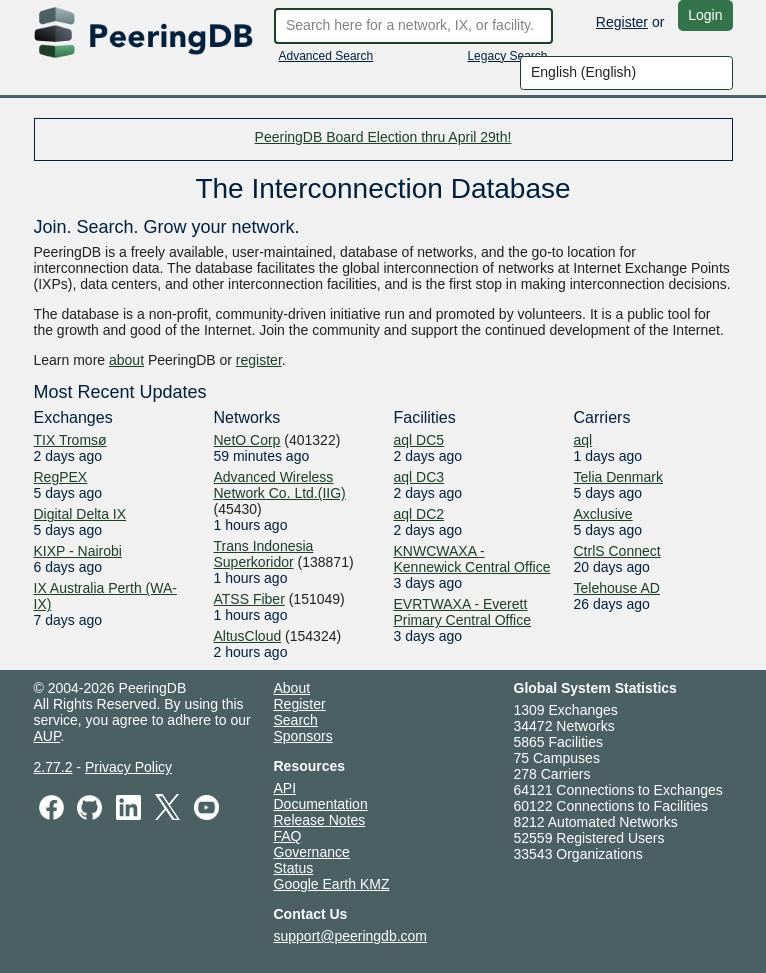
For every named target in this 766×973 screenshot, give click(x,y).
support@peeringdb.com (351, 936)
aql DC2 (419, 514)
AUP (47, 736)
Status (294, 868)
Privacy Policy (128, 767)
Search (296, 720)
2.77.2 (53, 767)
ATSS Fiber (249, 599)
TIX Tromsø (70, 440)
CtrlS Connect (617, 551)
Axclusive (603, 514)
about (126, 360)
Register (622, 22)
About (292, 688)
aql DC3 (419, 477)
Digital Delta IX (80, 514)
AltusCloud (248, 636)
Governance (312, 852)
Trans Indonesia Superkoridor (264, 554)
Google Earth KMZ (332, 884)
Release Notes (320, 820)
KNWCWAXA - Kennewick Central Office (472, 559)
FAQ (288, 836)
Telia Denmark (618, 477)
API (285, 788)
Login (705, 15)
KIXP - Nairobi (78, 551)
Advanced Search (326, 56)
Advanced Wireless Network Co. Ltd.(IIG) (280, 485)
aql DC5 (419, 440)
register (259, 360)
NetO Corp (247, 440)
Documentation (321, 804)
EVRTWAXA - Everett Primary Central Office (462, 612)
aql (583, 440)
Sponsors (303, 736)
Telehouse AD (617, 588)
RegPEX (61, 477)
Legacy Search (507, 56)
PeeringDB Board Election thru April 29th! (383, 137)
